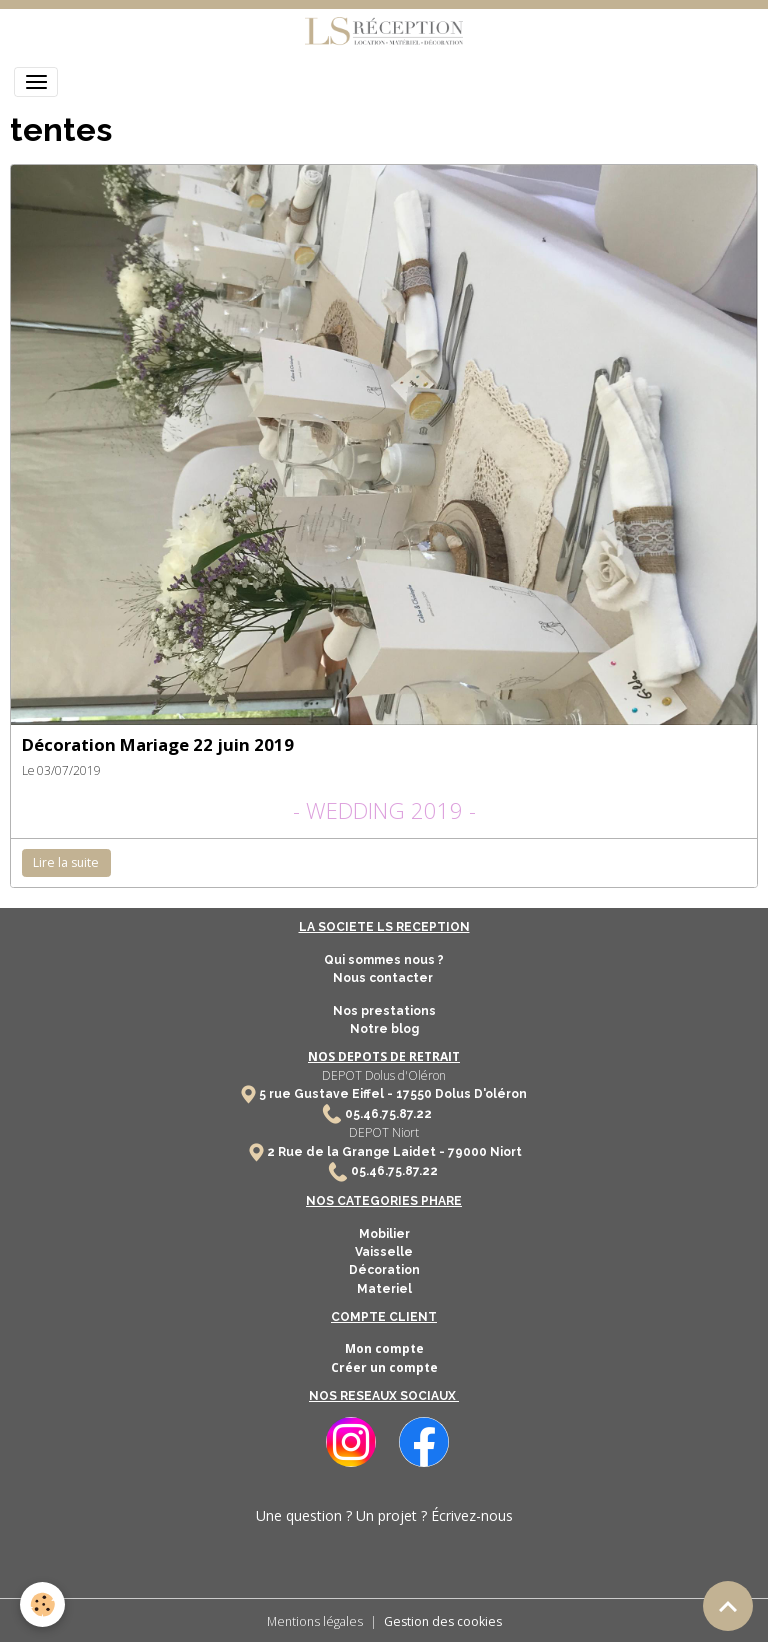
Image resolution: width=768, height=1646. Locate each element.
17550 (414, 1094)
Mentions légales (315, 1621)
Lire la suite (66, 862)
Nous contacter (384, 978)
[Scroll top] (728, 1606)
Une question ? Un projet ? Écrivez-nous (384, 1515)
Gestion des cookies (443, 1621)
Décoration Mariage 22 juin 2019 (158, 744)
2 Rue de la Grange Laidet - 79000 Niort (394, 1152)
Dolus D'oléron (479, 1094)
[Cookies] (42, 1604)
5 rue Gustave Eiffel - (327, 1094)
